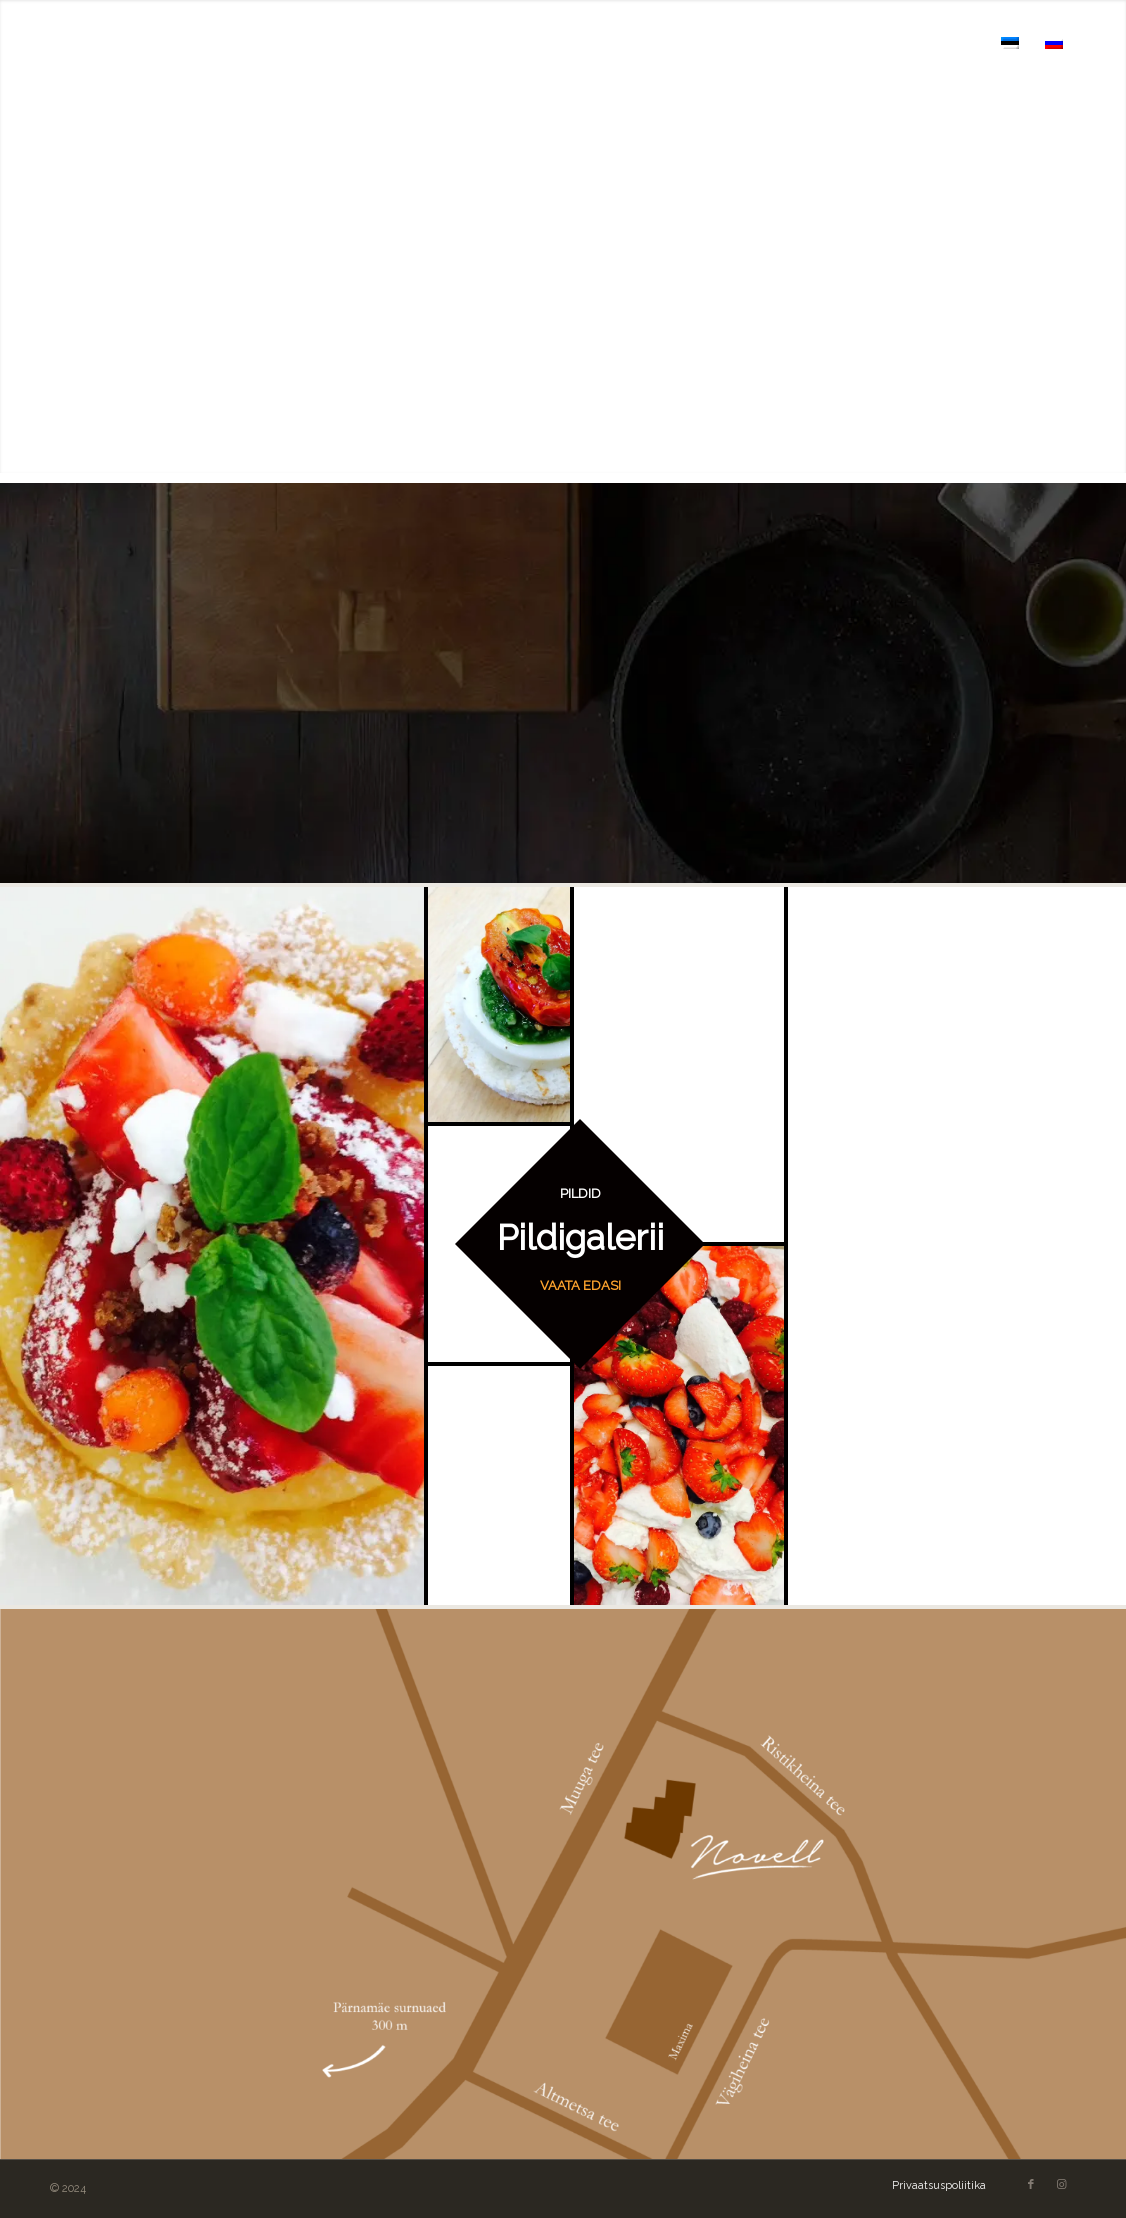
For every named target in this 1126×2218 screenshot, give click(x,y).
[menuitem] (506, 42)
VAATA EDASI (580, 1285)
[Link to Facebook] (1031, 2185)
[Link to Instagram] (1061, 2185)
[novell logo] (148, 42)
